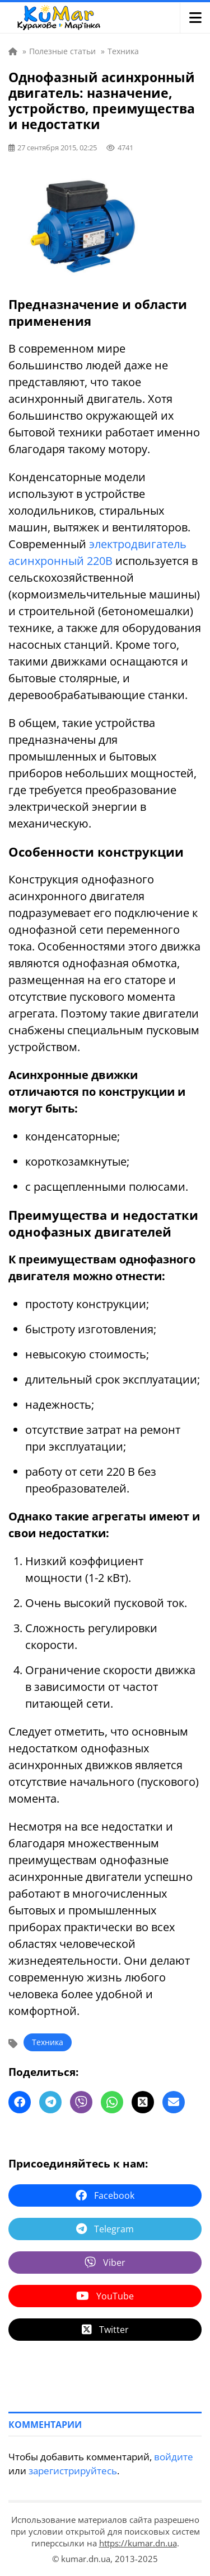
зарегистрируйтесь (73, 2470)
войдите (173, 2456)
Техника (47, 2042)
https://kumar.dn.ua (138, 2543)
